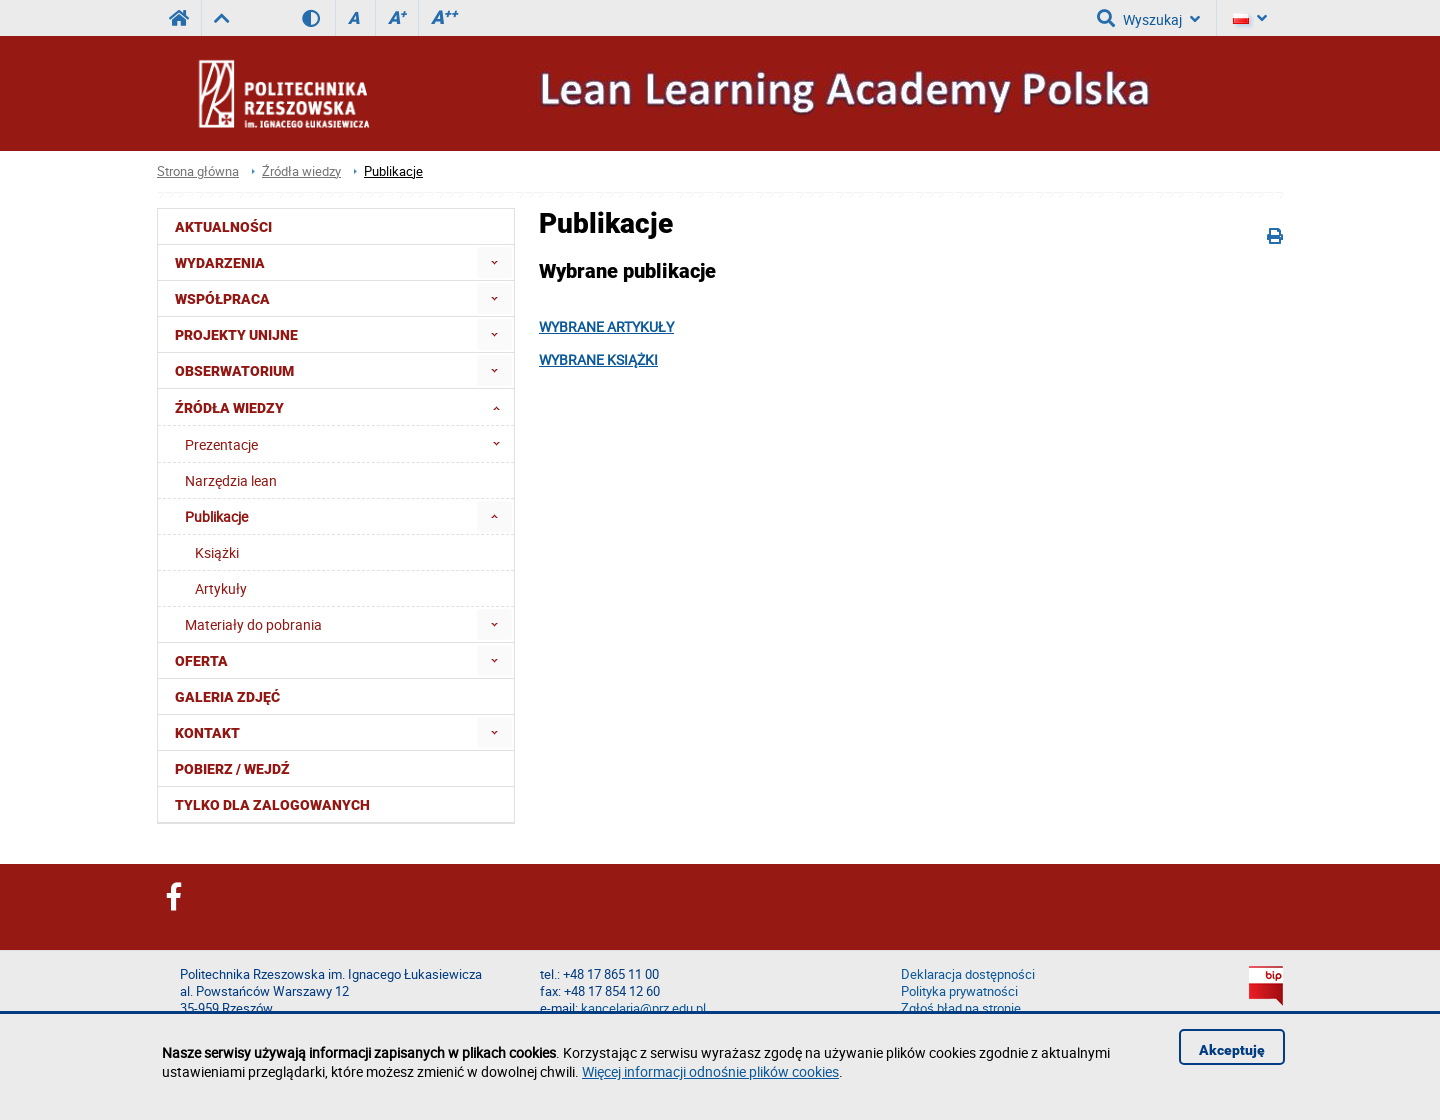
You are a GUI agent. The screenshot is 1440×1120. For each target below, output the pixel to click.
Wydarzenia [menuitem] (220, 263)
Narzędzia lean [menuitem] (231, 480)
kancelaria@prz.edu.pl (643, 1008)
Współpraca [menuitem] (222, 299)
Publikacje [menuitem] (216, 516)
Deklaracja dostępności (968, 974)
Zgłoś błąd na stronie (961, 1008)
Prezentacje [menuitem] (348, 444)
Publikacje (393, 171)
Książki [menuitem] (217, 552)
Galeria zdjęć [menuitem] (227, 697)
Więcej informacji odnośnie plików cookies (710, 1071)
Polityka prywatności (959, 991)
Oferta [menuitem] (201, 661)
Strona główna (198, 171)
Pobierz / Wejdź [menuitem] (232, 769)
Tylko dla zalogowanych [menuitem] (272, 805)
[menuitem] (494, 262)
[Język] (1250, 18)
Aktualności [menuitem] (223, 227)
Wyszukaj (1148, 18)
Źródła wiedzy (301, 171)
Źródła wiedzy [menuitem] (343, 407)
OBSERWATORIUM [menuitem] (234, 371)
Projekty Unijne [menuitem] (236, 335)
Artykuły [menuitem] (221, 588)
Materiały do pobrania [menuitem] (253, 624)
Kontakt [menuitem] (207, 733)
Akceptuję (1232, 1050)
